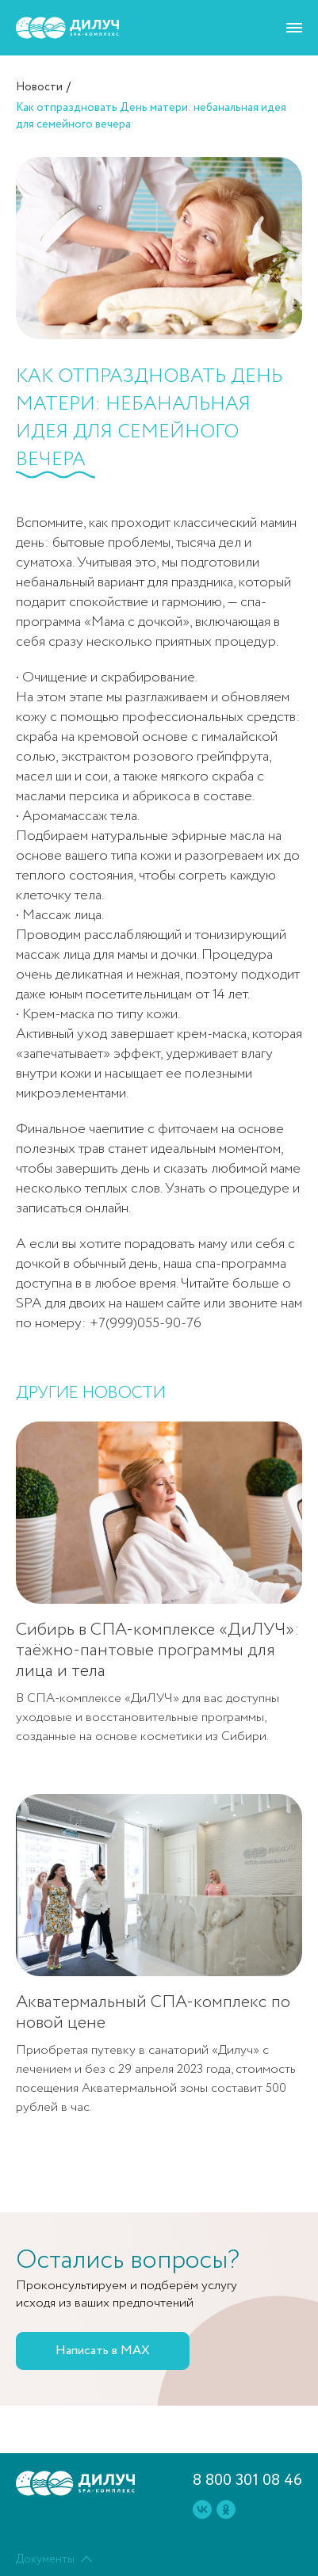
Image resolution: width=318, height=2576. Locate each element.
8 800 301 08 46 (247, 2480)
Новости (39, 87)
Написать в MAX (103, 2350)
